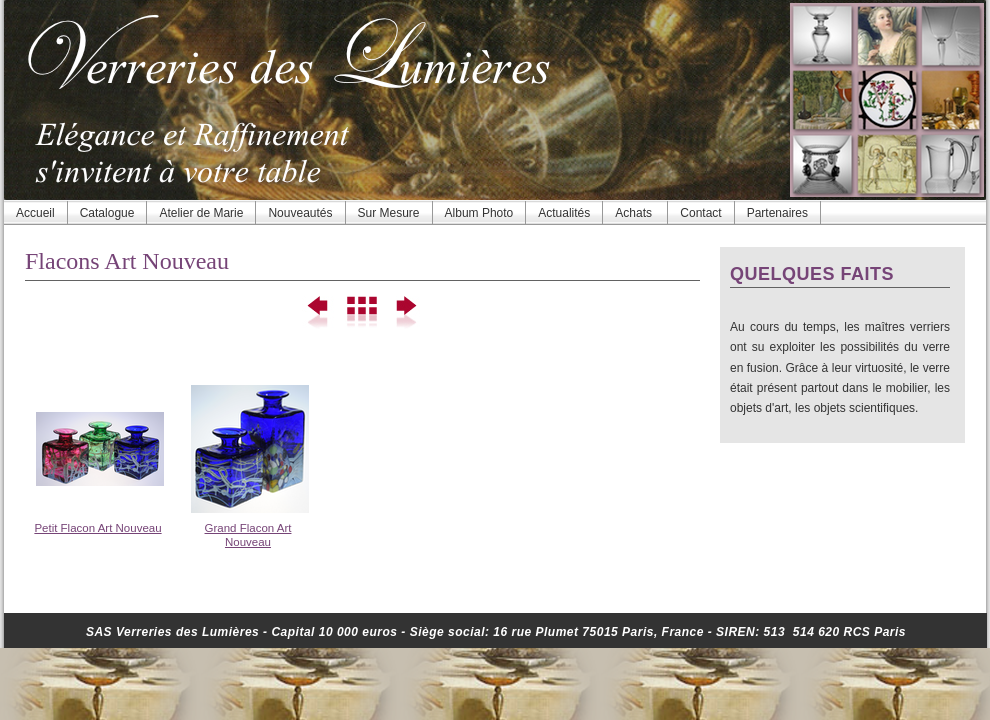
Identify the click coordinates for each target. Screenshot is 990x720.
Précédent (319, 313)
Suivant (405, 313)
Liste (362, 313)
